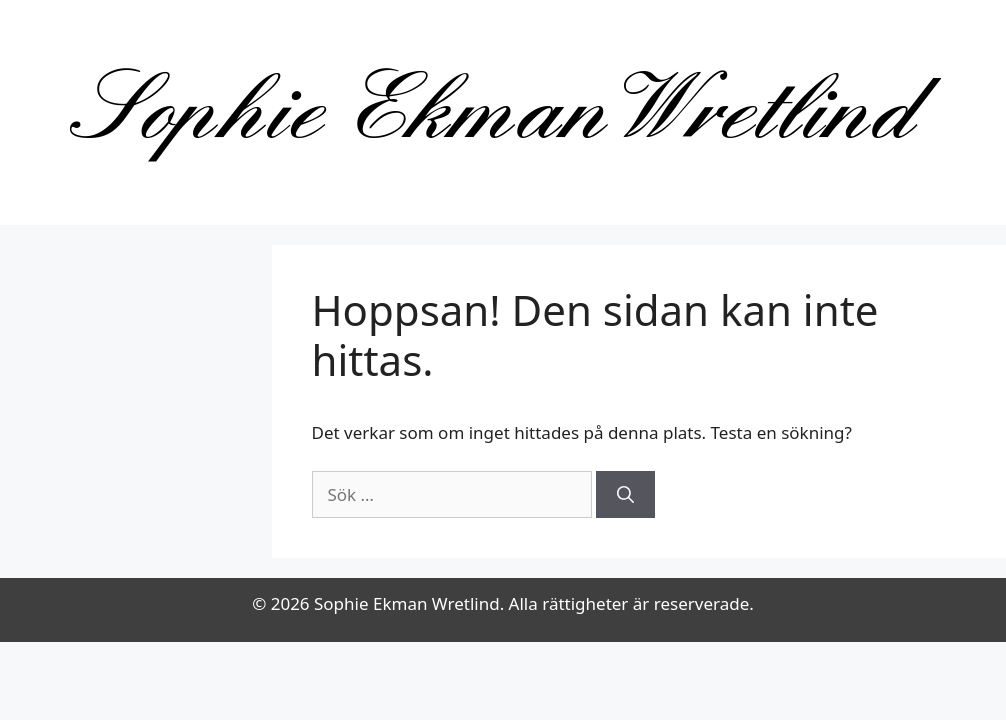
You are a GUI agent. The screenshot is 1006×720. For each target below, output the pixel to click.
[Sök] (625, 495)
